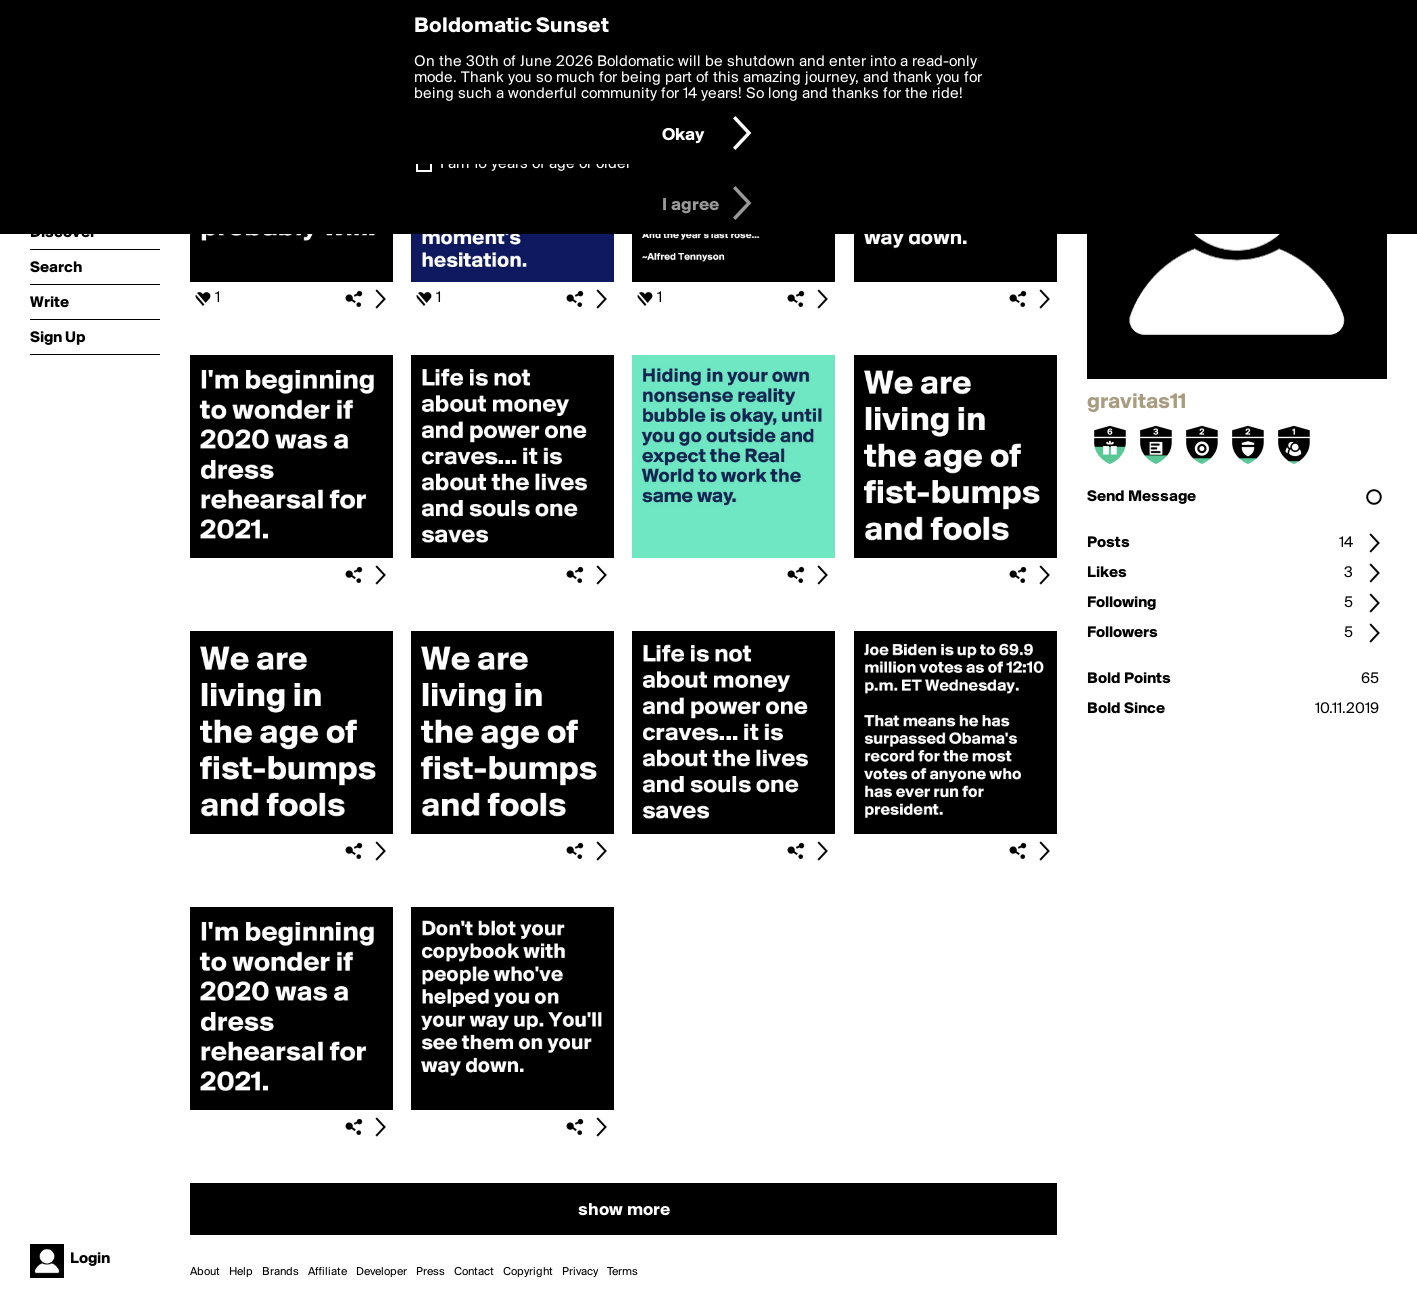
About (205, 1272)
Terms (622, 1272)
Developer (381, 1272)
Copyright (528, 1272)
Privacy (580, 1272)
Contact (474, 1272)
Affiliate (327, 1272)
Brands (280, 1272)
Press (430, 1272)
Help (241, 1272)
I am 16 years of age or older (535, 164)
